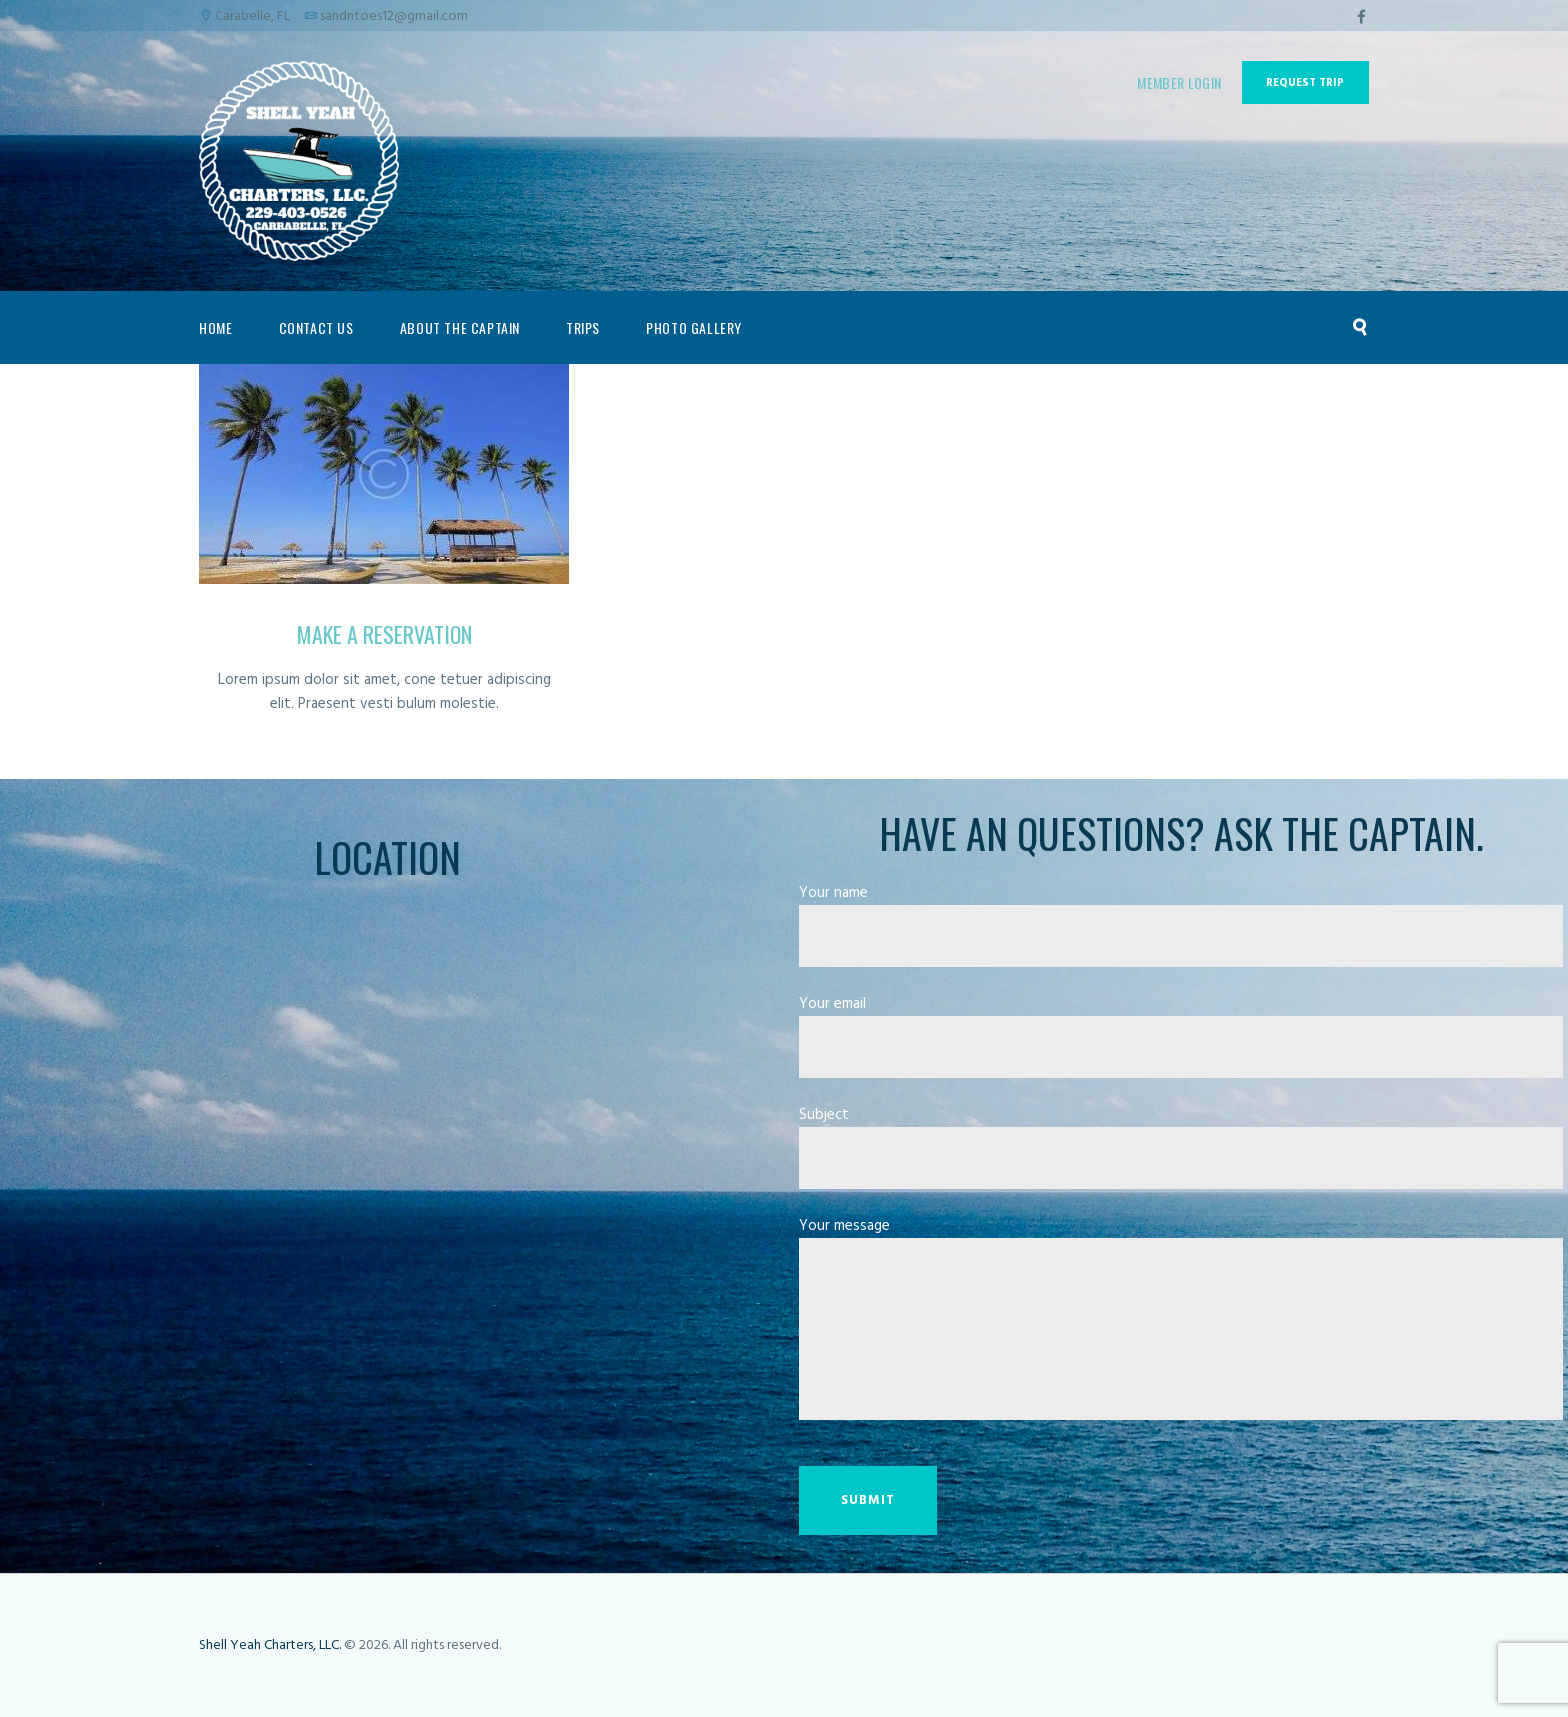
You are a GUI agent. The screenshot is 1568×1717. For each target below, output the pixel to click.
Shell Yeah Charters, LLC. (270, 1645)
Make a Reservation (384, 634)
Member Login (1179, 82)
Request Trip (1305, 83)
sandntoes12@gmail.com (394, 16)
